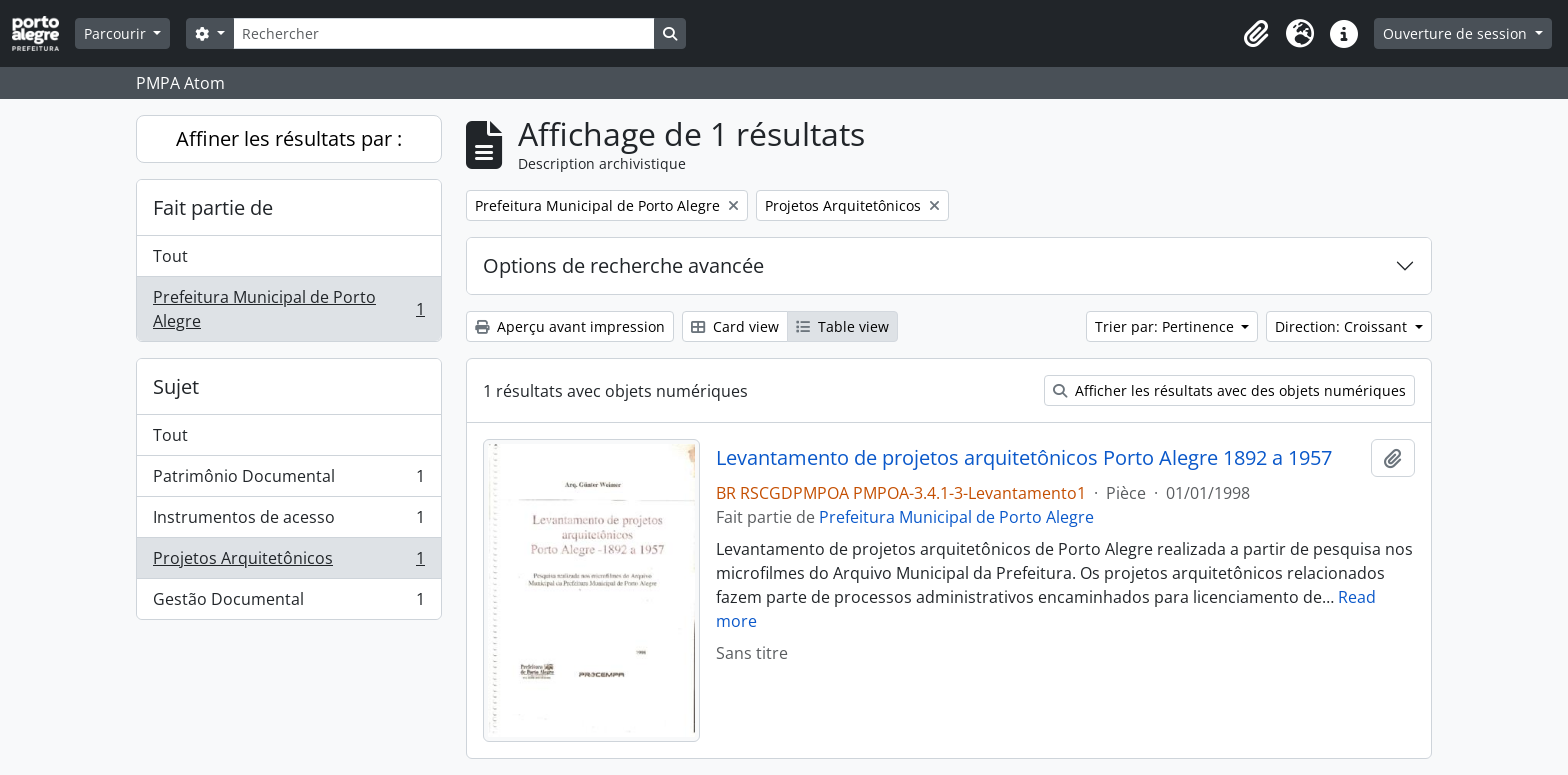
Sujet (176, 386)
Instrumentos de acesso (288, 521)
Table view (842, 326)
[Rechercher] (444, 33)
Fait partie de (213, 207)
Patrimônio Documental (288, 480)
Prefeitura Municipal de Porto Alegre (288, 309)
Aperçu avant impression (570, 326)
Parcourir (117, 33)
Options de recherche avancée (623, 265)
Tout (170, 256)
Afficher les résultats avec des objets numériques (1229, 390)
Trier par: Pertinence (1166, 326)
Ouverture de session (1457, 33)
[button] (1256, 34)
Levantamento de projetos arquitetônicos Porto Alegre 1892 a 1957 (1024, 458)
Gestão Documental (288, 603)
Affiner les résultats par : (289, 138)
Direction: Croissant (1343, 326)
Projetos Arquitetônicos (288, 562)
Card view (735, 326)
